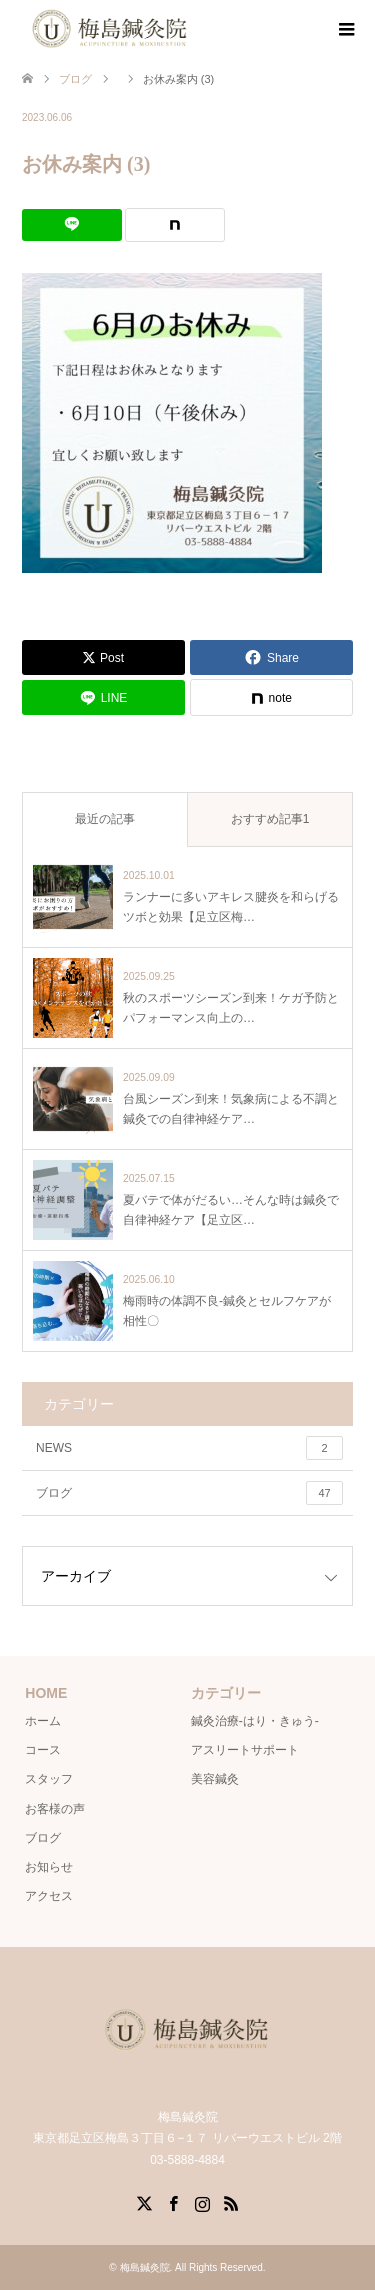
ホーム (43, 1721)
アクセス (49, 1896)
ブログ (189, 1493)
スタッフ (49, 1779)
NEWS (189, 1448)
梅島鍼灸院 (145, 2267)
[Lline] (72, 225)
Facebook (173, 2202)
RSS (231, 2202)
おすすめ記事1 (270, 819)
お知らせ (49, 1867)
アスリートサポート (245, 1750)
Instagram (202, 2202)
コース (43, 1750)
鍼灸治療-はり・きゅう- (255, 1721)
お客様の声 (55, 1809)
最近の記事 (105, 819)
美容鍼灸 (215, 1779)
